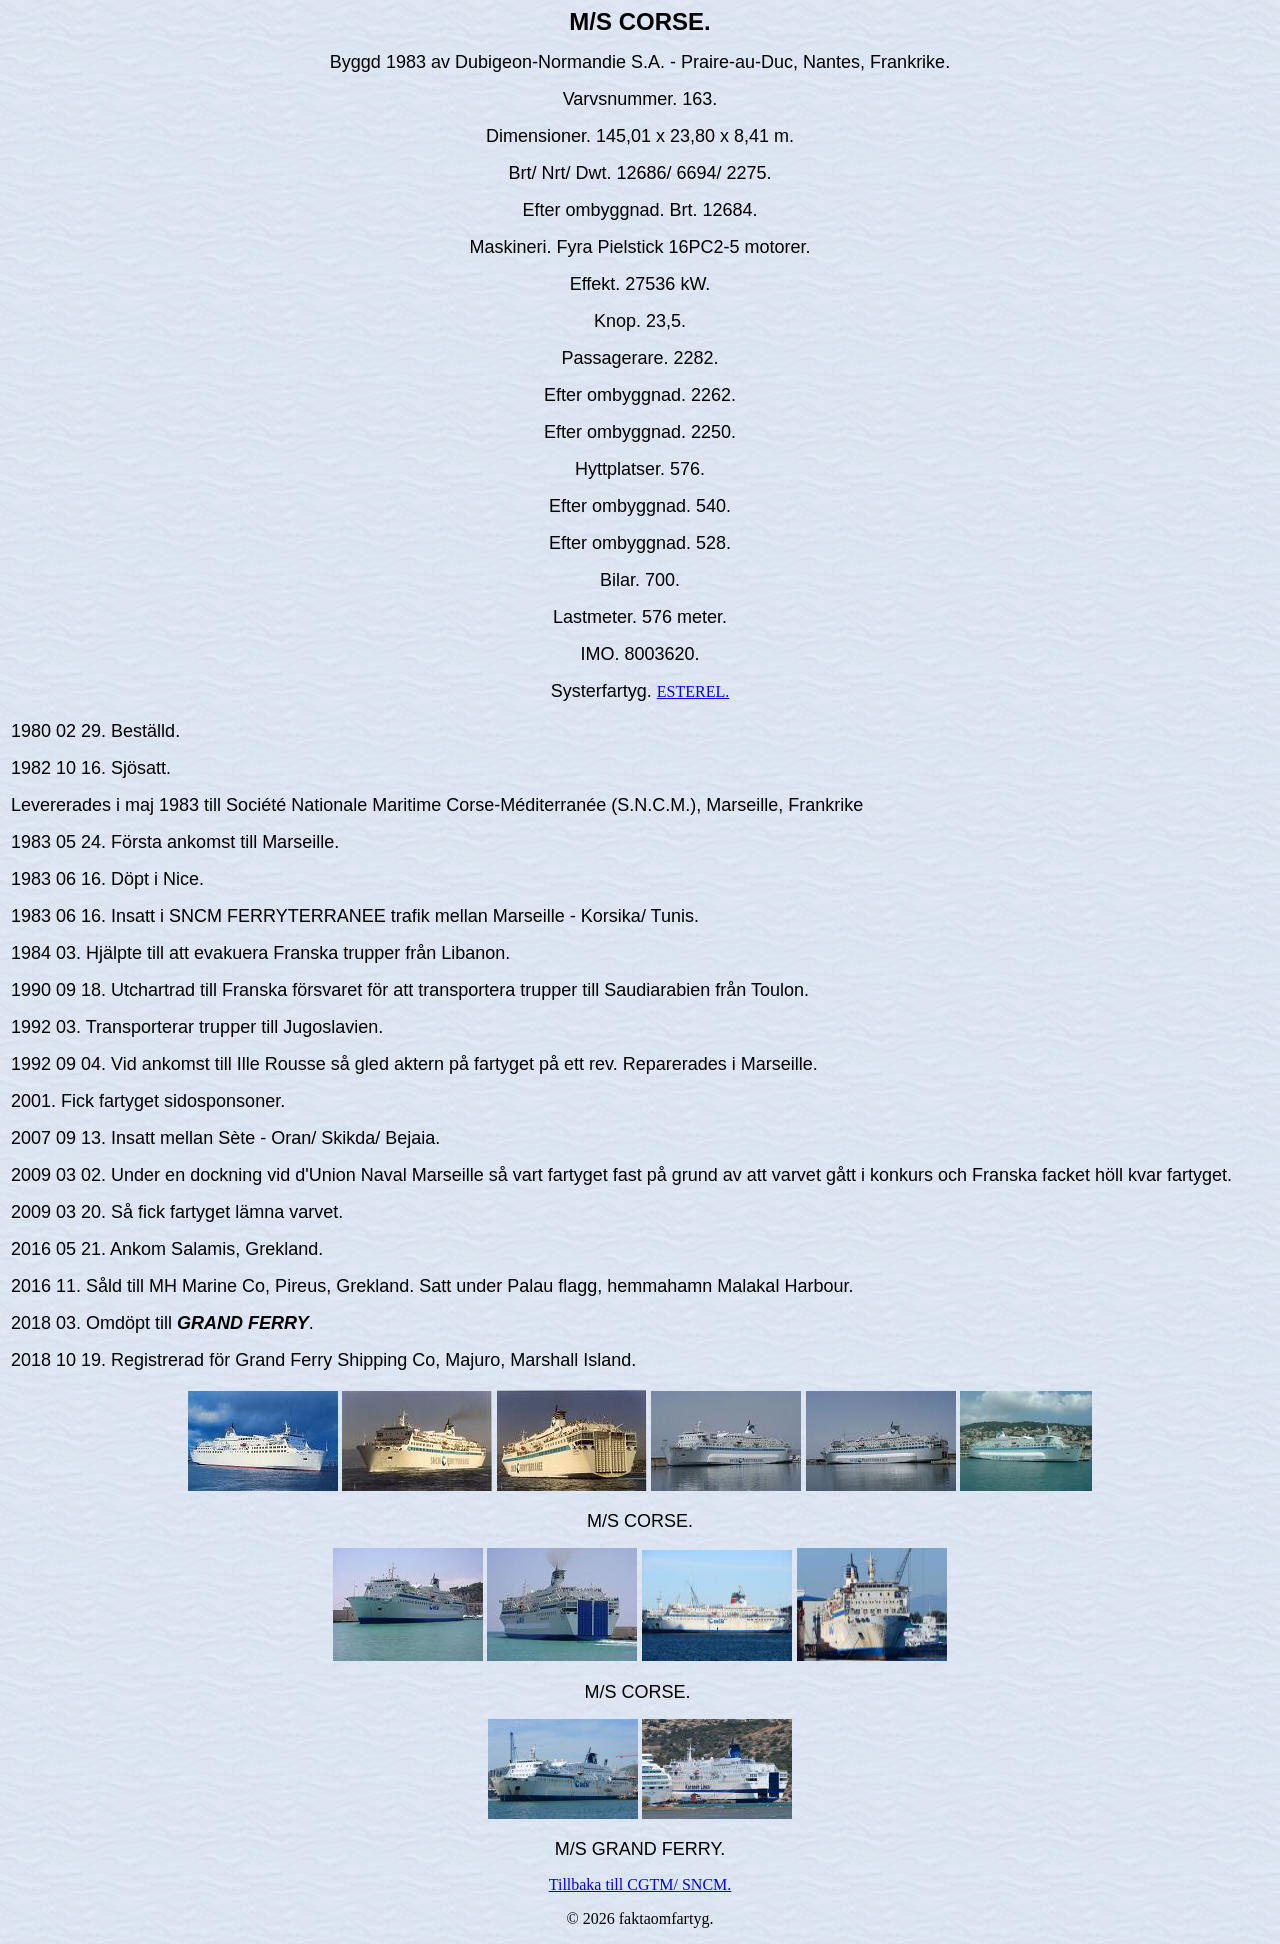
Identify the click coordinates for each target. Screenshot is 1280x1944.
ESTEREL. (693, 691)
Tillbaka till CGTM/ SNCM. (640, 1884)
